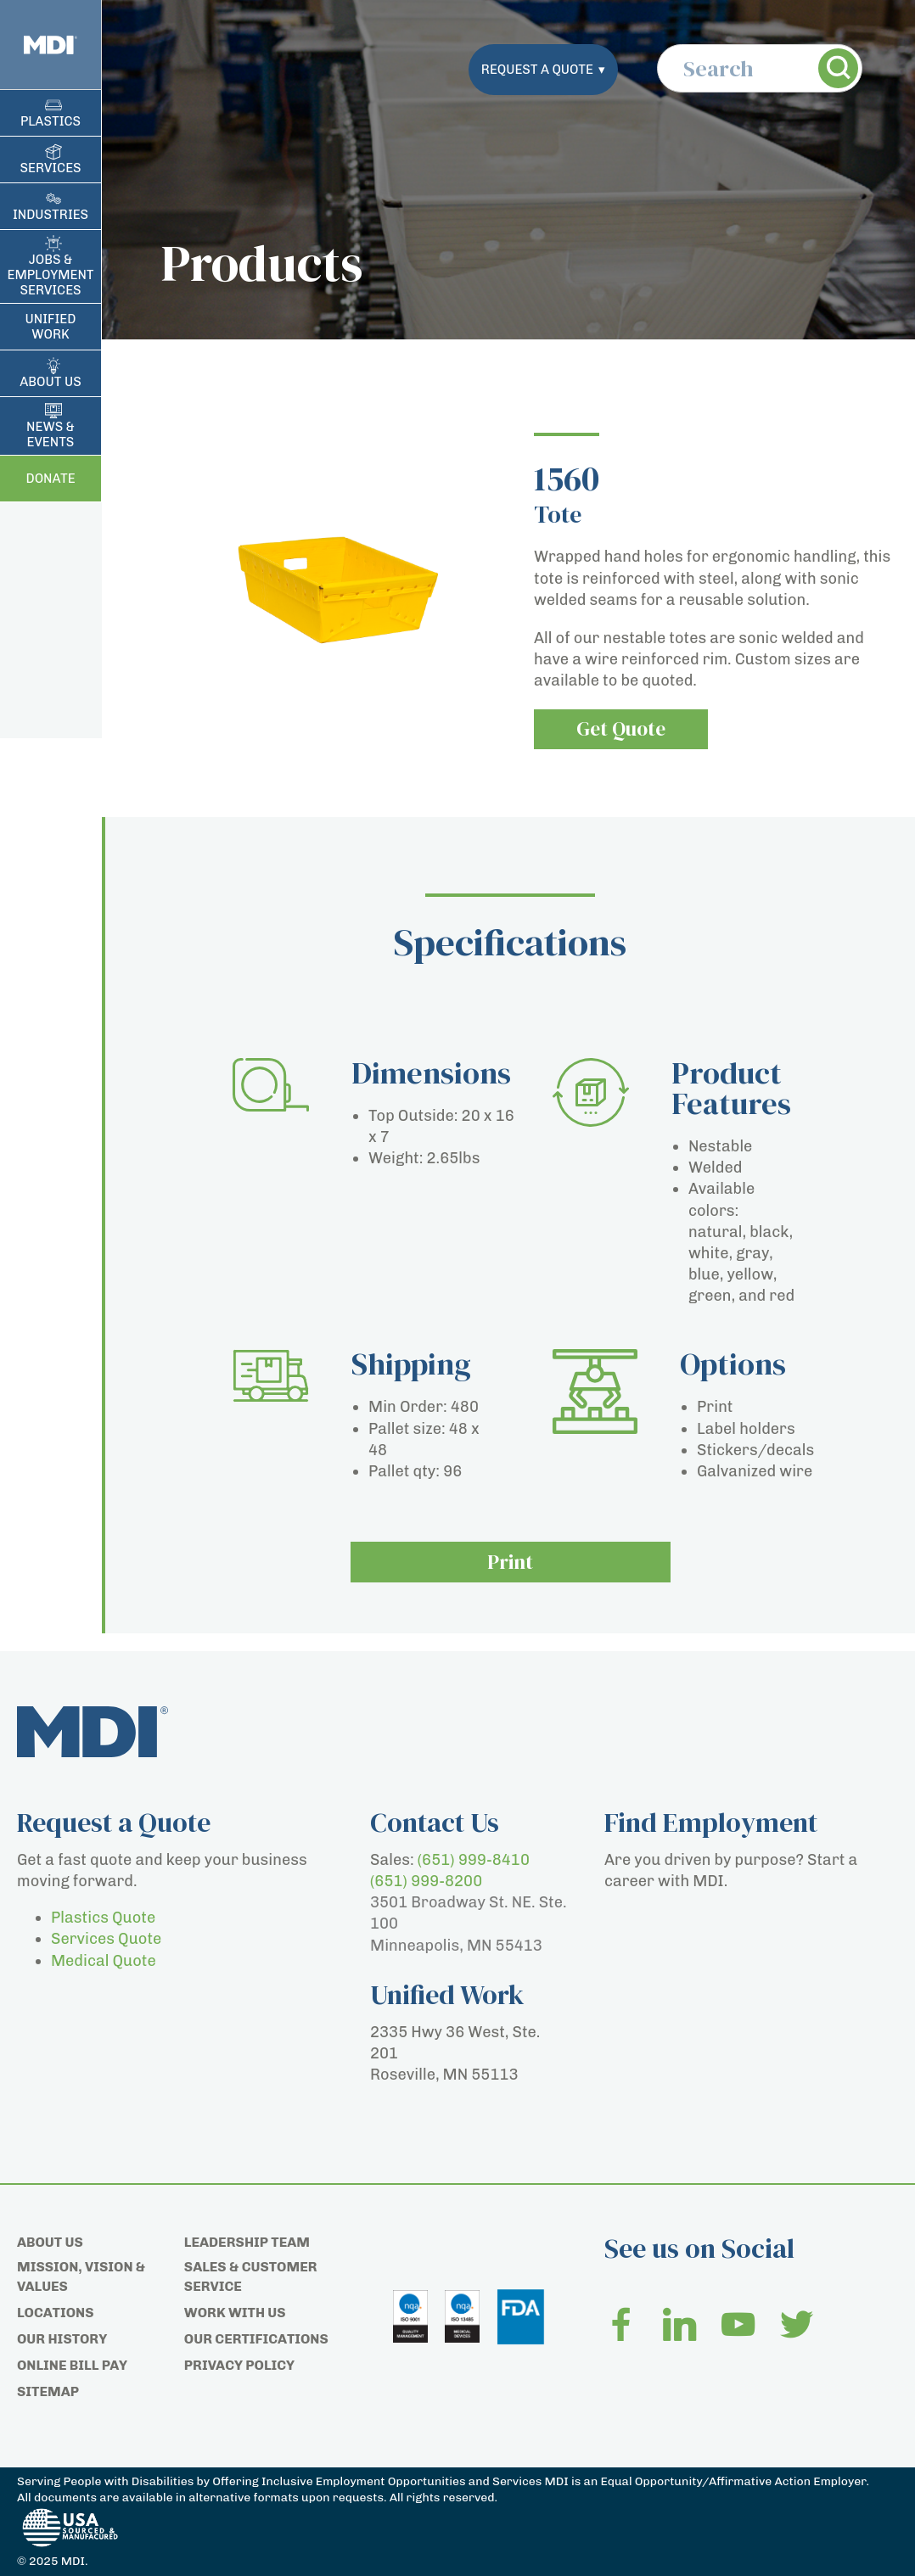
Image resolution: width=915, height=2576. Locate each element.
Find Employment (710, 1822)
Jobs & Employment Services (50, 275)
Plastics (50, 121)
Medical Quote (103, 1961)
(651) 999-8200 (426, 1881)
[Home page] (50, 44)
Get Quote (622, 729)
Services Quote (106, 1938)
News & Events (50, 434)
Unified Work (50, 326)
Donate (50, 478)
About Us (50, 381)
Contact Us (434, 1822)
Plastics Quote (103, 1917)
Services (50, 168)
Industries (50, 214)
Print (510, 1562)
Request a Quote (543, 69)
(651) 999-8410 (474, 1860)
